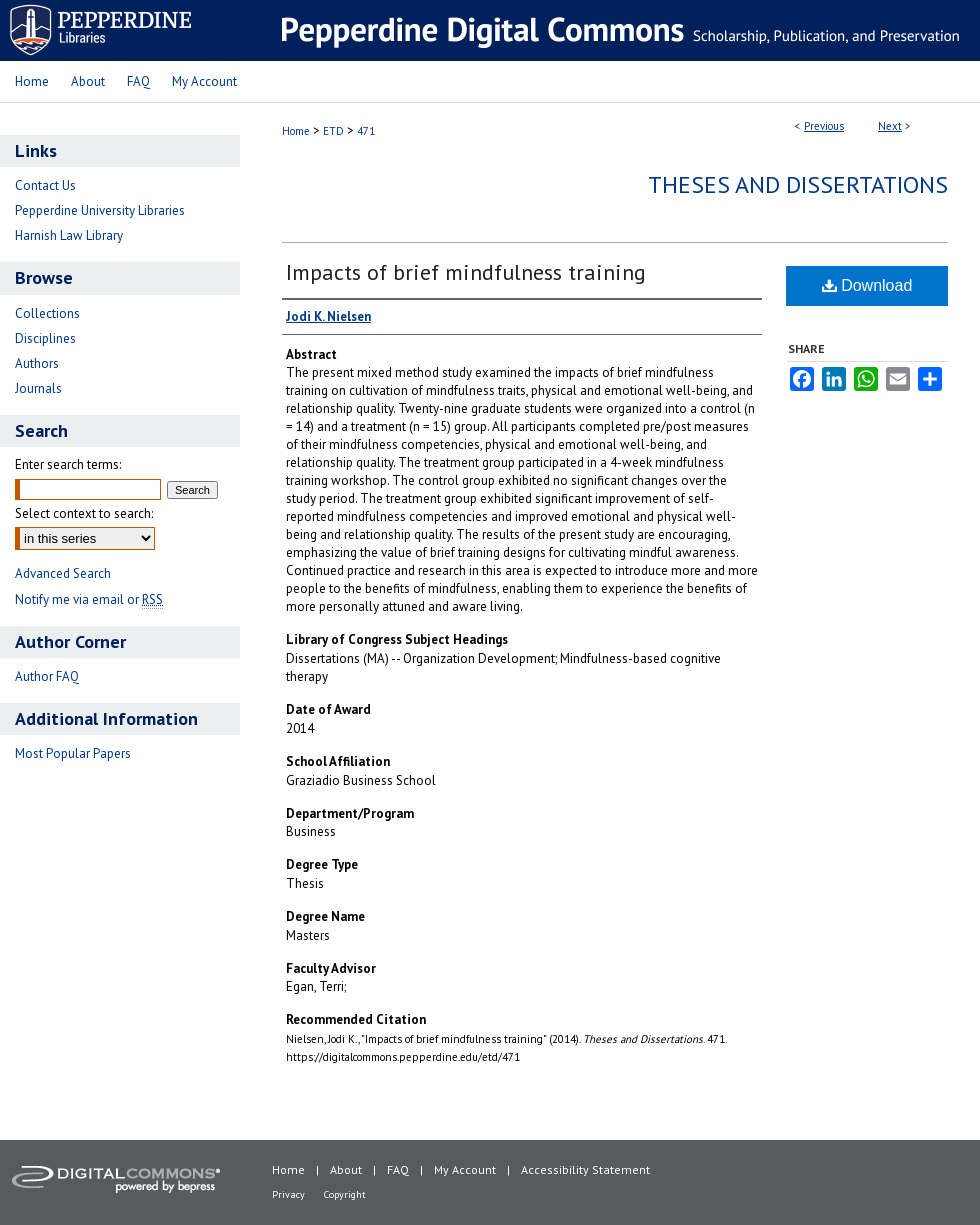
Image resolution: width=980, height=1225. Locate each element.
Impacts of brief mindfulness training (466, 272)
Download (867, 285)
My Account (465, 1169)
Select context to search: (84, 513)
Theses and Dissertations (798, 184)
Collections (47, 313)
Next (890, 126)
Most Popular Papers (73, 753)
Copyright (345, 1194)
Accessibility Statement (585, 1169)
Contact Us (45, 185)
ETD (333, 131)
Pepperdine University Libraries (100, 210)
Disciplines (45, 338)
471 (366, 131)
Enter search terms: (68, 464)
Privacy (288, 1194)
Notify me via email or (89, 599)
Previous (824, 126)
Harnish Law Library (69, 235)
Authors (37, 363)
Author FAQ (47, 676)
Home (296, 131)
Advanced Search (63, 573)
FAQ (398, 1169)
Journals (38, 388)
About (346, 1169)
